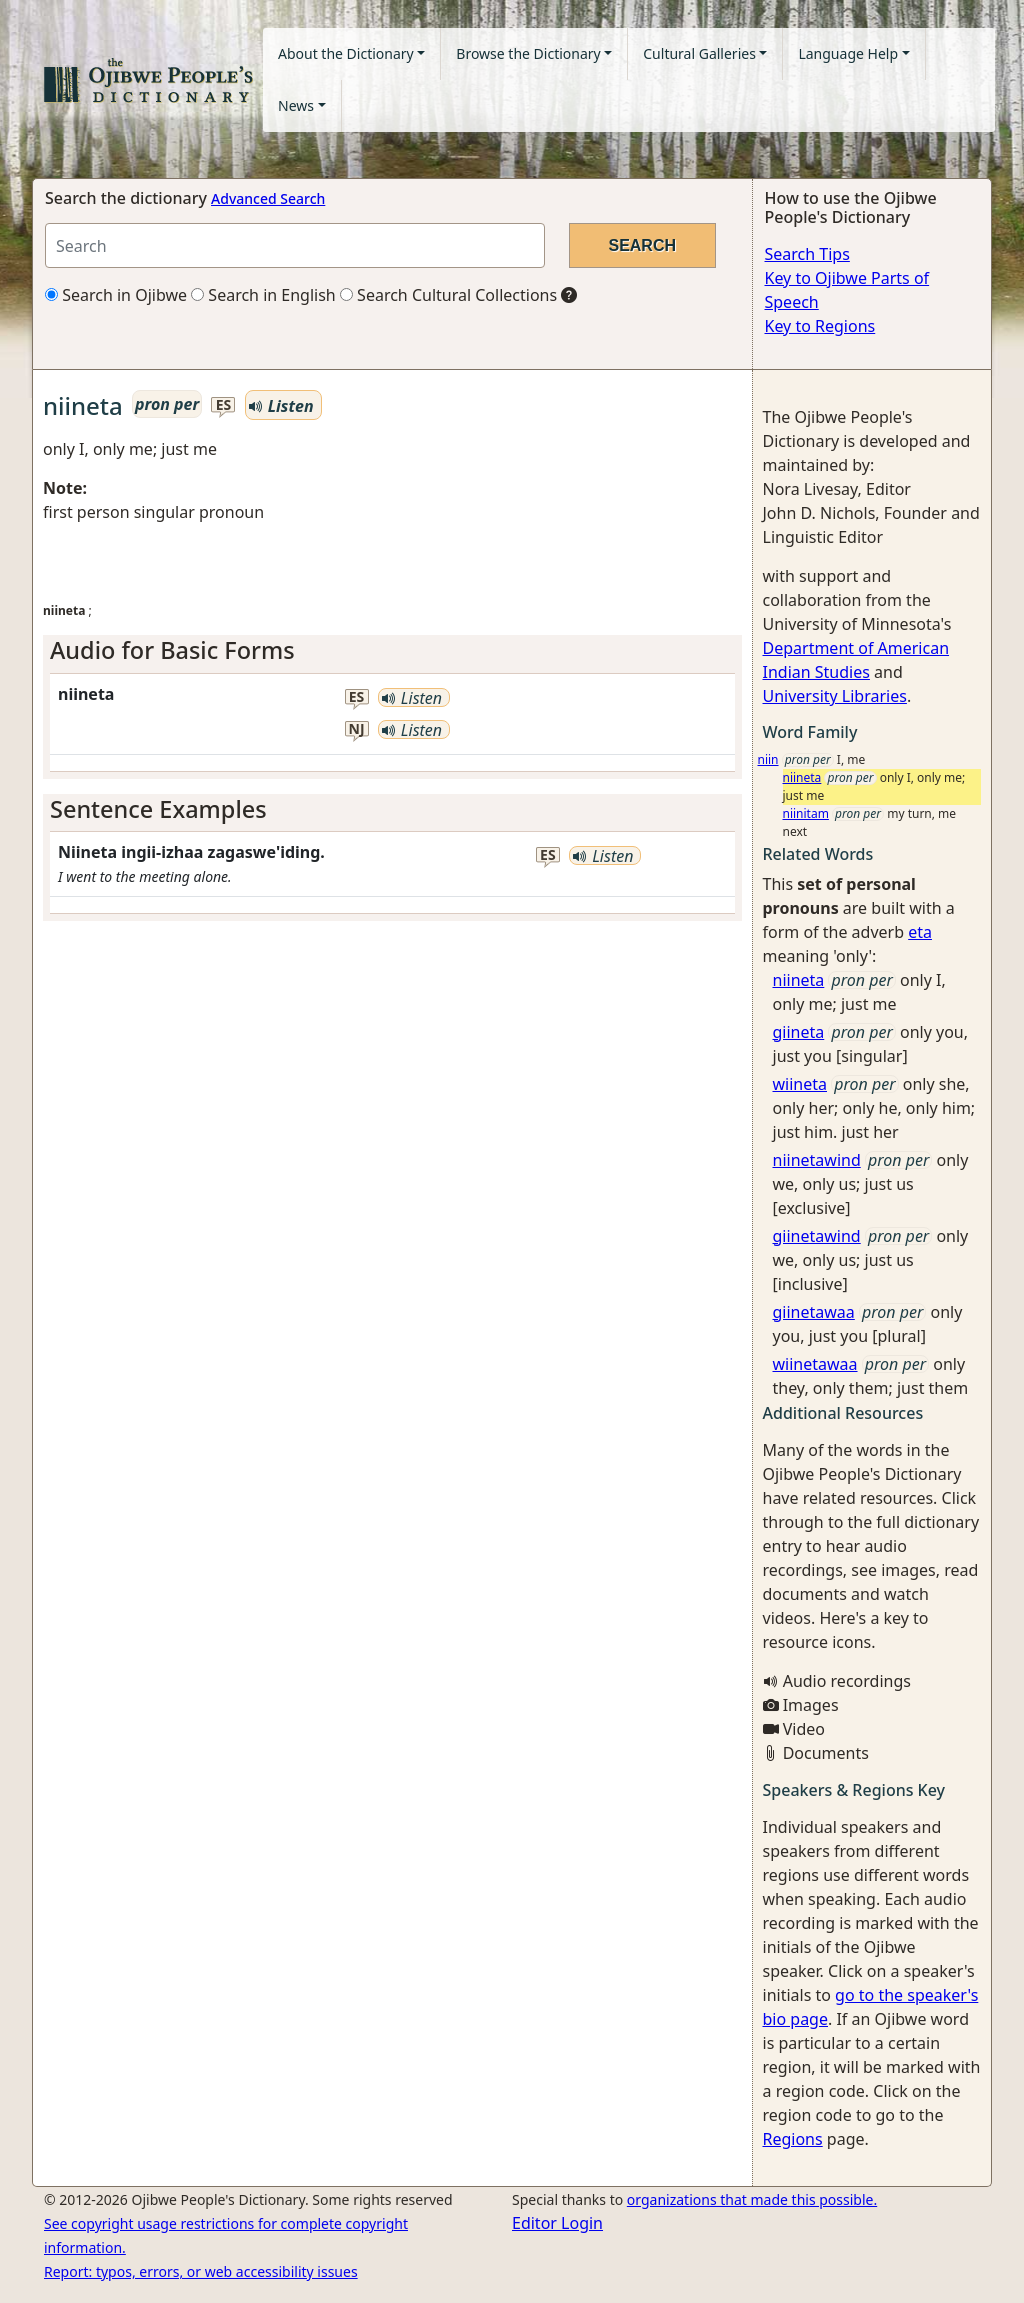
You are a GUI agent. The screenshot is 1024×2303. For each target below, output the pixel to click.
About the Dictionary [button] (346, 53)
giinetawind (817, 1236)
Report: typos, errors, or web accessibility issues (201, 2271)
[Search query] (295, 245)
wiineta (800, 1084)
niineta (802, 777)
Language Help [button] (848, 53)
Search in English (263, 295)
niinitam (806, 813)
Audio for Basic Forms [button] (172, 650)
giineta (799, 1032)
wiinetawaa (815, 1364)
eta (920, 932)
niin (768, 759)
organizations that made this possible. (752, 2199)
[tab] (392, 650)
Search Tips (807, 254)
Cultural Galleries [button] (699, 53)
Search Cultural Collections (448, 295)
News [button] (296, 105)
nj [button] (357, 729)
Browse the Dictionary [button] (528, 53)
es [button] (224, 405)
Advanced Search (268, 198)
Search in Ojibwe (116, 295)
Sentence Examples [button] (158, 809)
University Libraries (835, 696)
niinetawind (817, 1160)
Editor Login (557, 2223)
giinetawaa (814, 1312)
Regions (793, 2139)
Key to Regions (820, 326)
